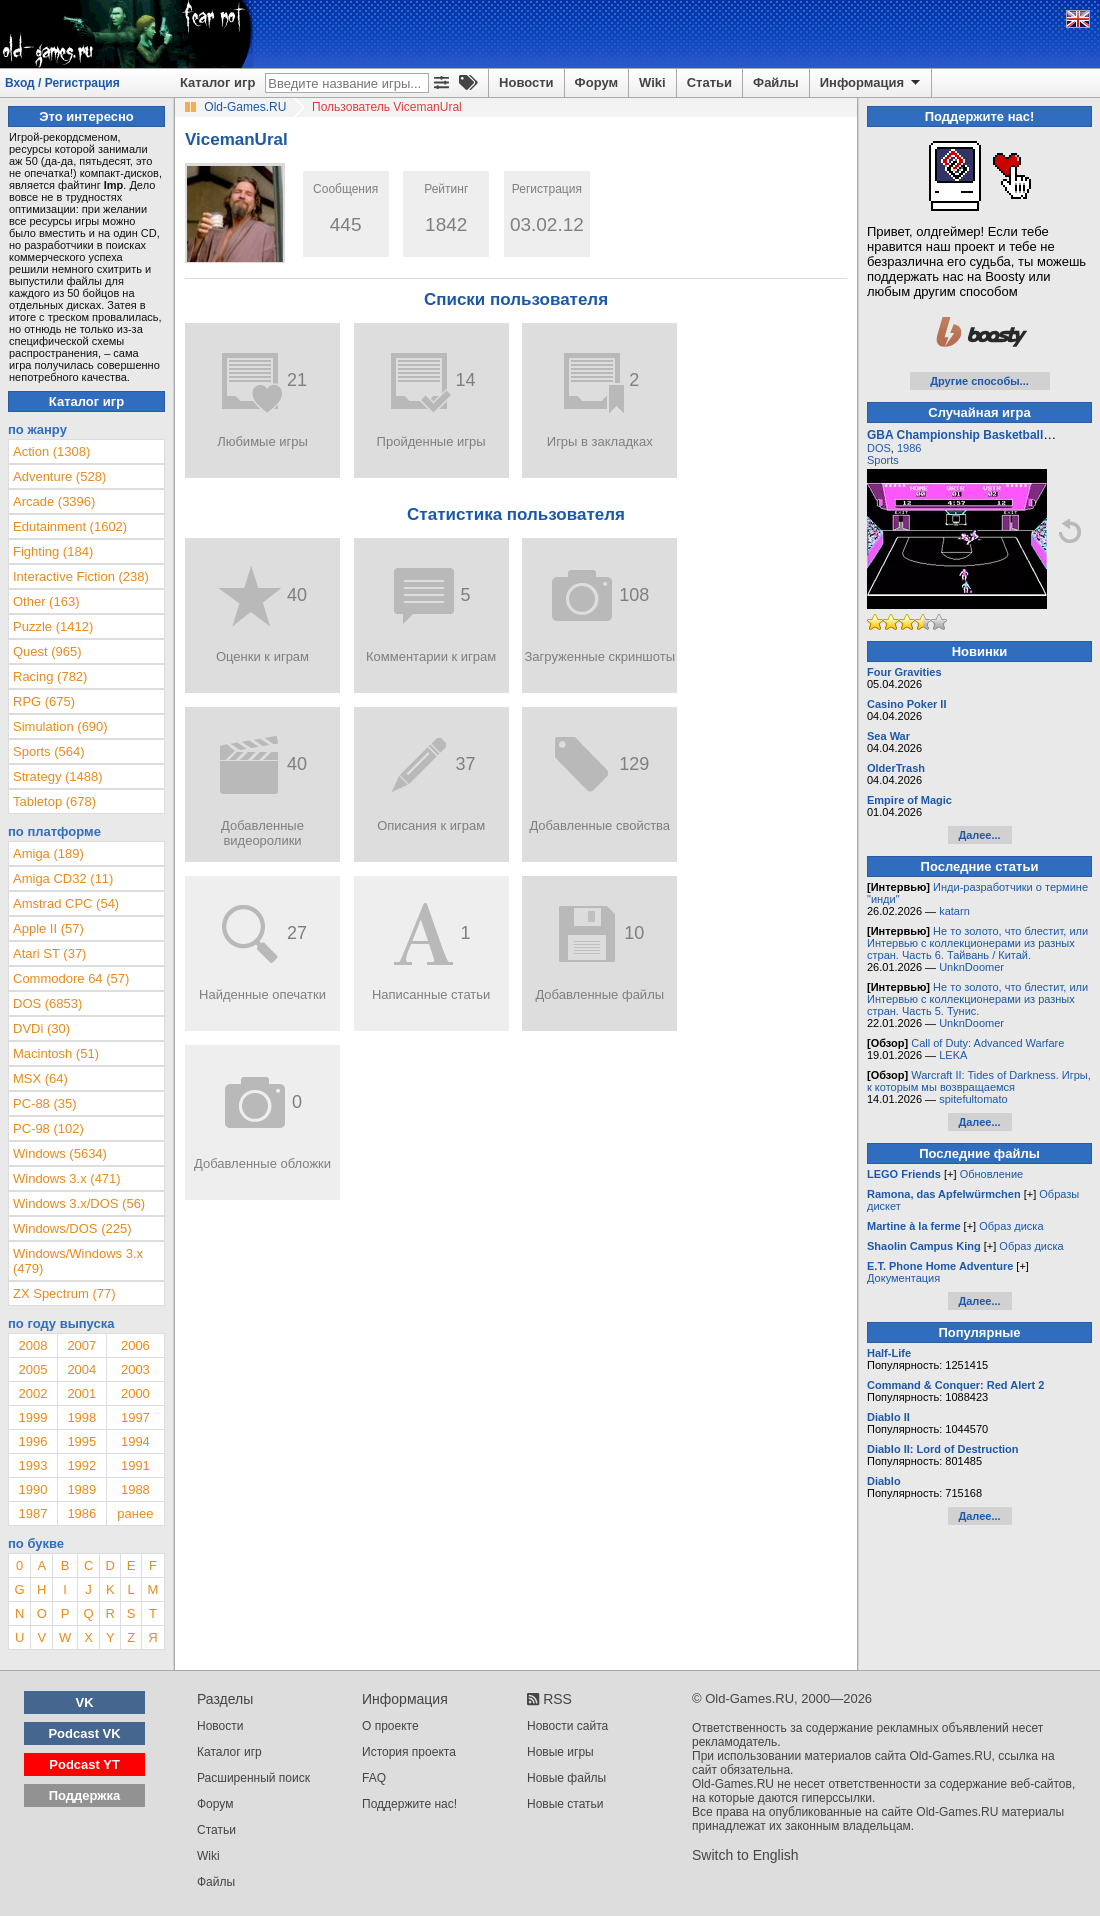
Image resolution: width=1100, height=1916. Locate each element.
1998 (81, 1417)
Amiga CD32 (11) (63, 878)
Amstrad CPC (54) (66, 903)
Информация (871, 83)
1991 (135, 1465)
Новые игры (560, 1752)
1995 (81, 1441)
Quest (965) (47, 651)
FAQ (374, 1778)
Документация (903, 1278)
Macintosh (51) (56, 1053)
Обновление (992, 1174)
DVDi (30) (41, 1028)
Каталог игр (217, 82)
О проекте (390, 1726)
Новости (526, 82)
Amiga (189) (48, 853)
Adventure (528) (59, 476)
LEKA (953, 1055)
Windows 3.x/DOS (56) (79, 1203)
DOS (879, 448)
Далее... (979, 835)
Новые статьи (565, 1804)
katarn (954, 911)
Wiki (652, 82)
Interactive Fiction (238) (81, 576)
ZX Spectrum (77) (64, 1293)
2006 (135, 1345)
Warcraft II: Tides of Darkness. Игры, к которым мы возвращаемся (979, 1081)
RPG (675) (44, 701)
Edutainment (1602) (70, 526)
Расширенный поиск (253, 1778)
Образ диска (1011, 1226)
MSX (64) (40, 1078)
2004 (81, 1369)
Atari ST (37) (49, 953)
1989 (81, 1489)
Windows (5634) (60, 1153)
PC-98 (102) (48, 1128)
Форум (596, 82)
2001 (81, 1393)
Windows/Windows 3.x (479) (78, 1261)
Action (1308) (51, 451)
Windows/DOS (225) (72, 1228)
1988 (135, 1489)
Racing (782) (50, 676)
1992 (81, 1465)
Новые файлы (566, 1778)
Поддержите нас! (409, 1804)
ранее (135, 1513)
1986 (81, 1513)
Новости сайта (567, 1726)
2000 (135, 1393)
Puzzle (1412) (53, 626)
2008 (32, 1345)
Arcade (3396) (54, 501)
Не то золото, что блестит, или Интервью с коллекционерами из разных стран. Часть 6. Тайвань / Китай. (977, 943)
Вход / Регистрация (62, 83)
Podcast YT (84, 1764)
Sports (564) (49, 751)
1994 (135, 1441)
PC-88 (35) (45, 1103)
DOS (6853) (47, 1003)
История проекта (409, 1752)
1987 (32, 1513)
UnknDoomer (971, 967)
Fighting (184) (53, 551)
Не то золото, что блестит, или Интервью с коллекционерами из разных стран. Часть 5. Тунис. (977, 999)
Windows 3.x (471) (67, 1178)
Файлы (776, 82)
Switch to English (745, 1855)
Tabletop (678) (54, 801)
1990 (32, 1489)
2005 (32, 1369)
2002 (32, 1393)
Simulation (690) (60, 726)
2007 (81, 1345)
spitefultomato (973, 1099)
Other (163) (46, 601)
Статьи (709, 82)
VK (85, 1702)
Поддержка (85, 1795)
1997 (135, 1417)
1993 (32, 1465)
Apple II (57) (48, 928)
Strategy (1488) (58, 776)
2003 (135, 1369)
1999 (32, 1417)
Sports (883, 460)
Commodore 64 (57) (71, 978)
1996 (32, 1441)
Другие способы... (979, 381)
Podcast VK (84, 1733)
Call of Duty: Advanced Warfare (987, 1043)
